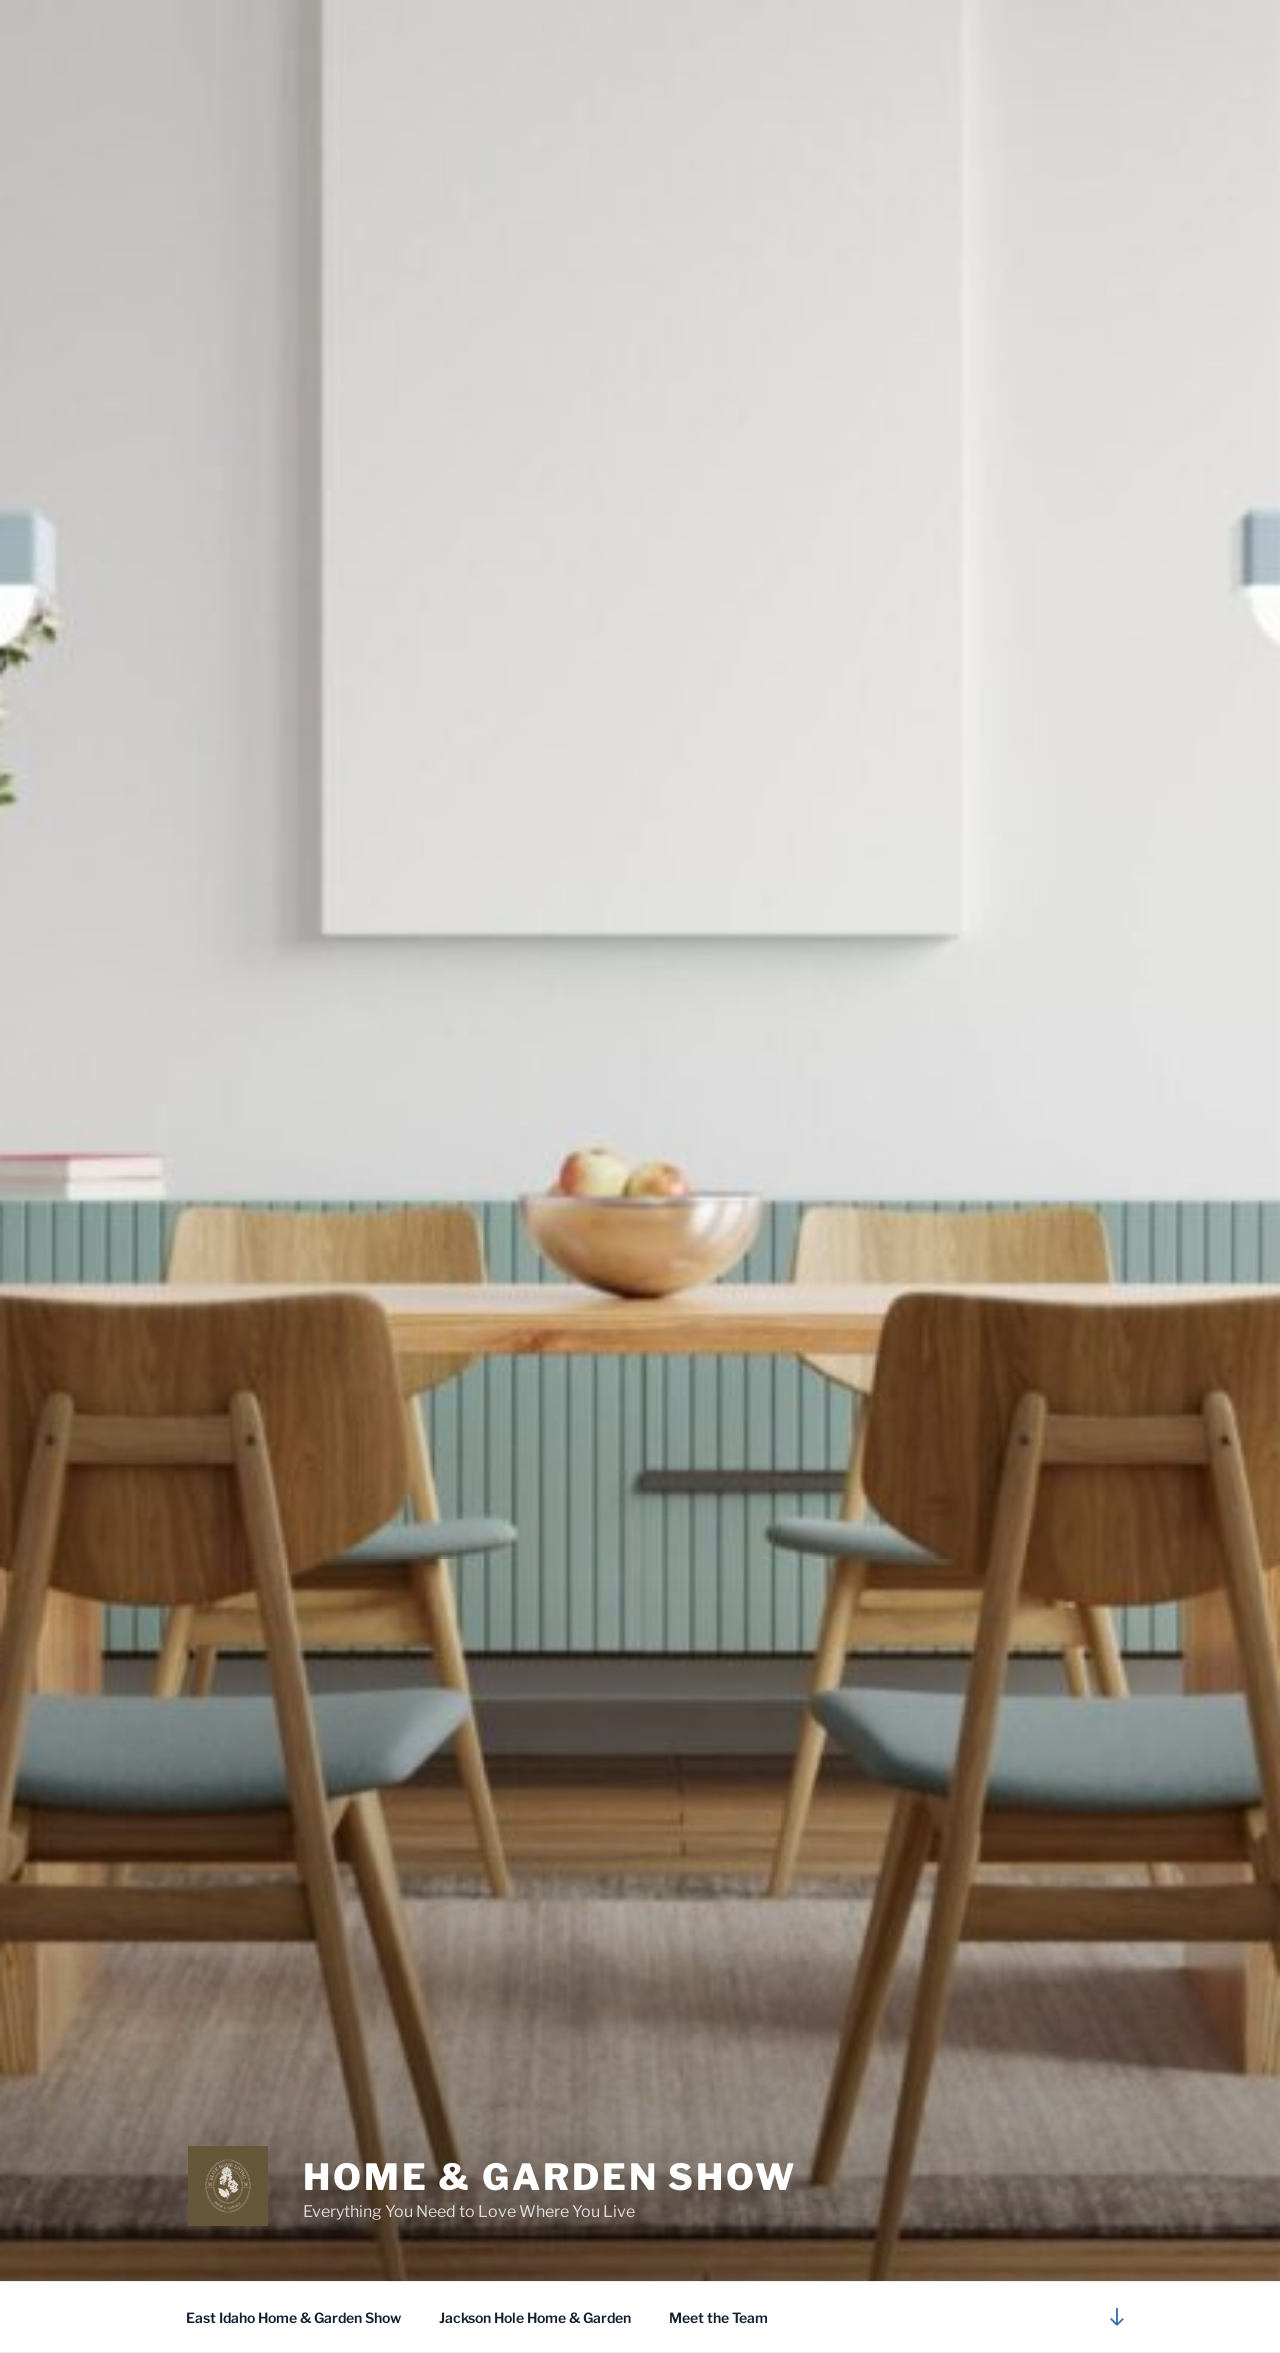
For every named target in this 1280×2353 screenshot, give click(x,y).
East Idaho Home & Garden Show (293, 2317)
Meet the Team (718, 2317)
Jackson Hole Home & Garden (535, 2317)
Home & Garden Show (550, 2177)
